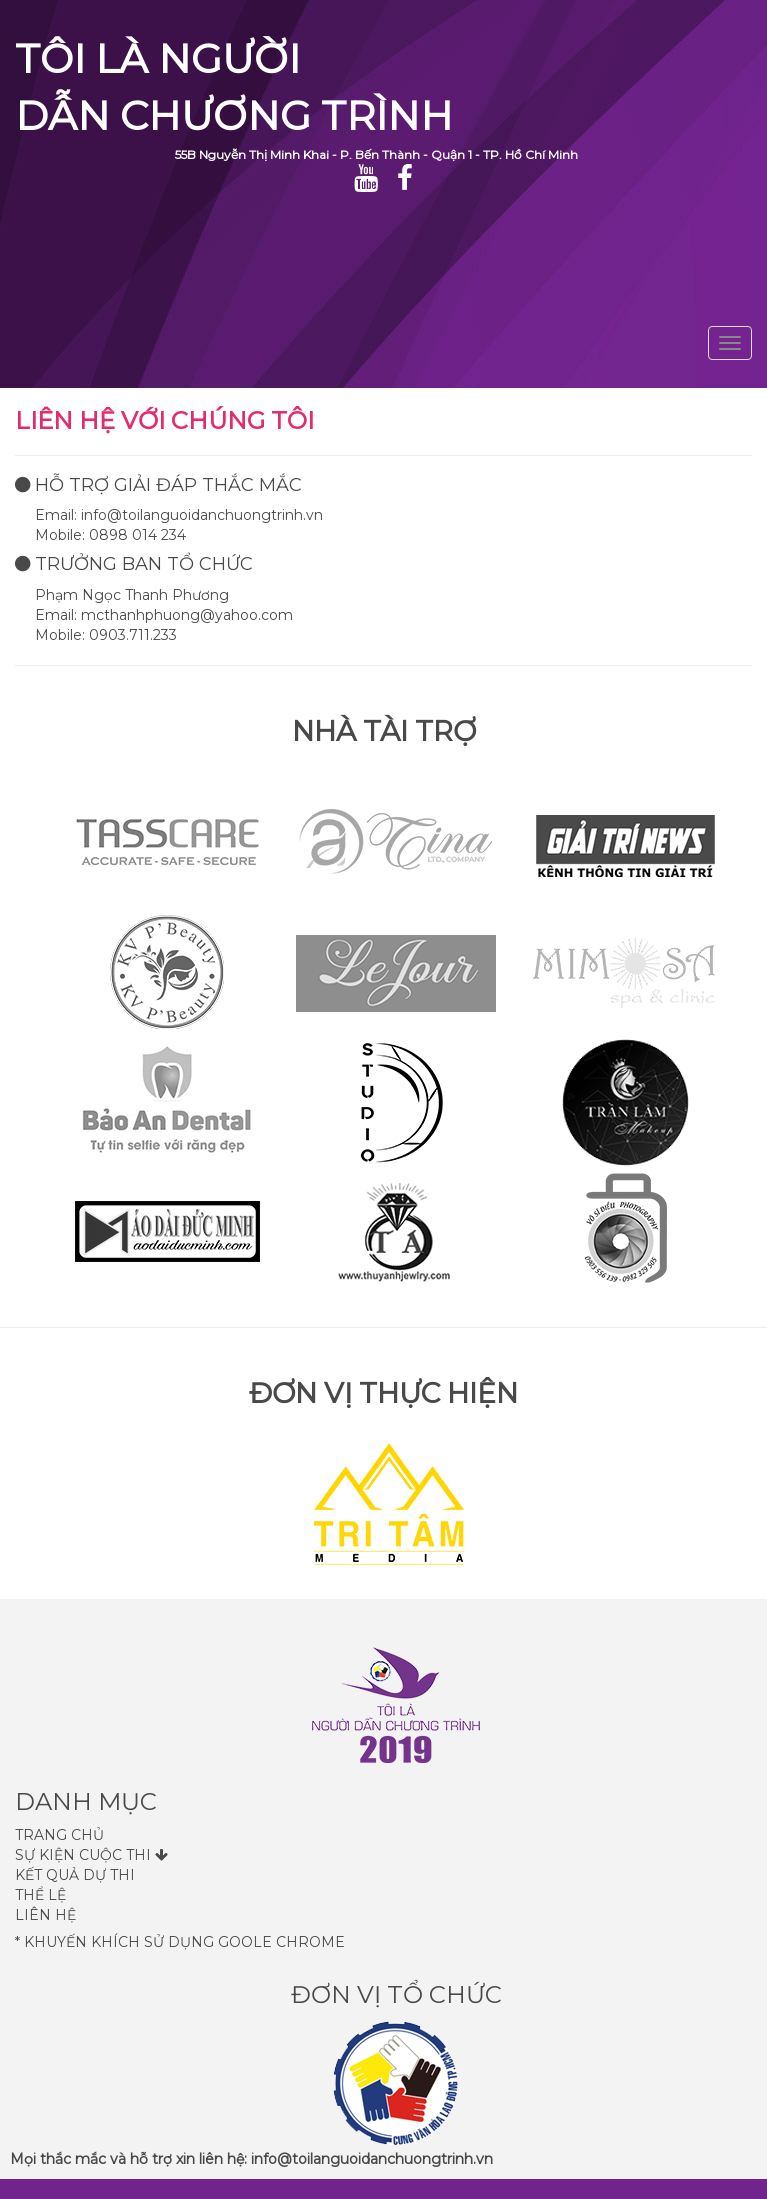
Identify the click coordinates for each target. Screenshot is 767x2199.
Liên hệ (45, 1915)
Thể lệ (40, 1895)
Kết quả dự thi (75, 1875)
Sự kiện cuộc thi (91, 1855)
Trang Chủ (59, 1835)
